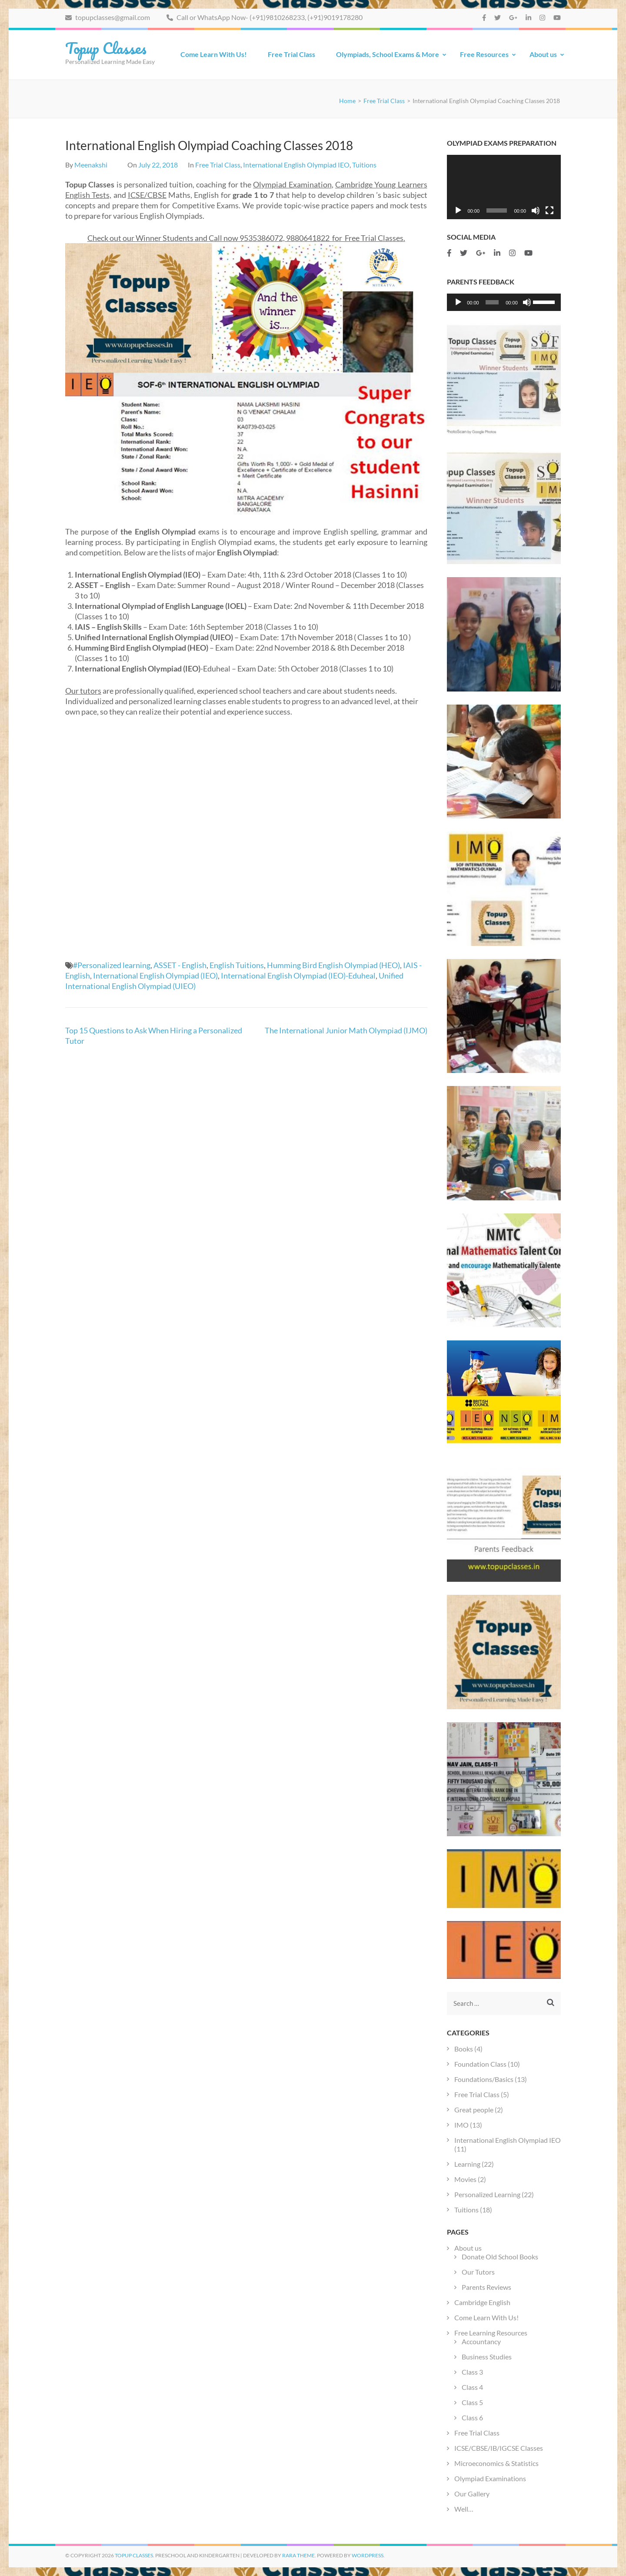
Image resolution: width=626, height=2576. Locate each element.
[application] (504, 187)
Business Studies (487, 2356)
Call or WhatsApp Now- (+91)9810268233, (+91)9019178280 (264, 17)
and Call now (215, 238)
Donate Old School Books (500, 2256)
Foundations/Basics (483, 2079)
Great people (473, 2109)
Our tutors (83, 690)
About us (543, 54)
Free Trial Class (291, 54)
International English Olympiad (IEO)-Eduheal (298, 975)
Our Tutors (478, 2272)
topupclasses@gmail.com (107, 17)
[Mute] (535, 210)
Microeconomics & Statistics (496, 2463)
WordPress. (368, 2555)
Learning (467, 2164)
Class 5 (472, 2402)
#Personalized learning (111, 965)
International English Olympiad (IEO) (155, 975)
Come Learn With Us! (213, 54)
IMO (461, 2125)
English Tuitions (237, 965)
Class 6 (472, 2417)
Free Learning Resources (490, 2333)
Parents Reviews (486, 2287)
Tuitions (364, 164)
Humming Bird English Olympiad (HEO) (333, 965)
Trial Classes (382, 238)
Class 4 (472, 2387)
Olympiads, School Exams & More (387, 54)
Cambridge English (482, 2302)
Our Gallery (471, 2493)
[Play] (458, 210)
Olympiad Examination (292, 184)
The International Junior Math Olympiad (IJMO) (346, 1030)
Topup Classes (106, 48)
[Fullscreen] (549, 210)
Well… (463, 2509)
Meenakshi (90, 164)
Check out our (111, 238)
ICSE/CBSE (147, 195)
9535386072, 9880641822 (285, 238)
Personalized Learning (487, 2194)
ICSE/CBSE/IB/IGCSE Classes (498, 2448)
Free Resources (484, 54)
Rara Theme (298, 2555)
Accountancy (481, 2341)
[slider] (492, 302)
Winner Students (164, 238)
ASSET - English (179, 965)
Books (463, 2049)
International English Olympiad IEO (296, 164)
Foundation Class (480, 2064)
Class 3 (473, 2372)
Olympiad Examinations (490, 2478)
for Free (346, 238)
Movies (465, 2179)
